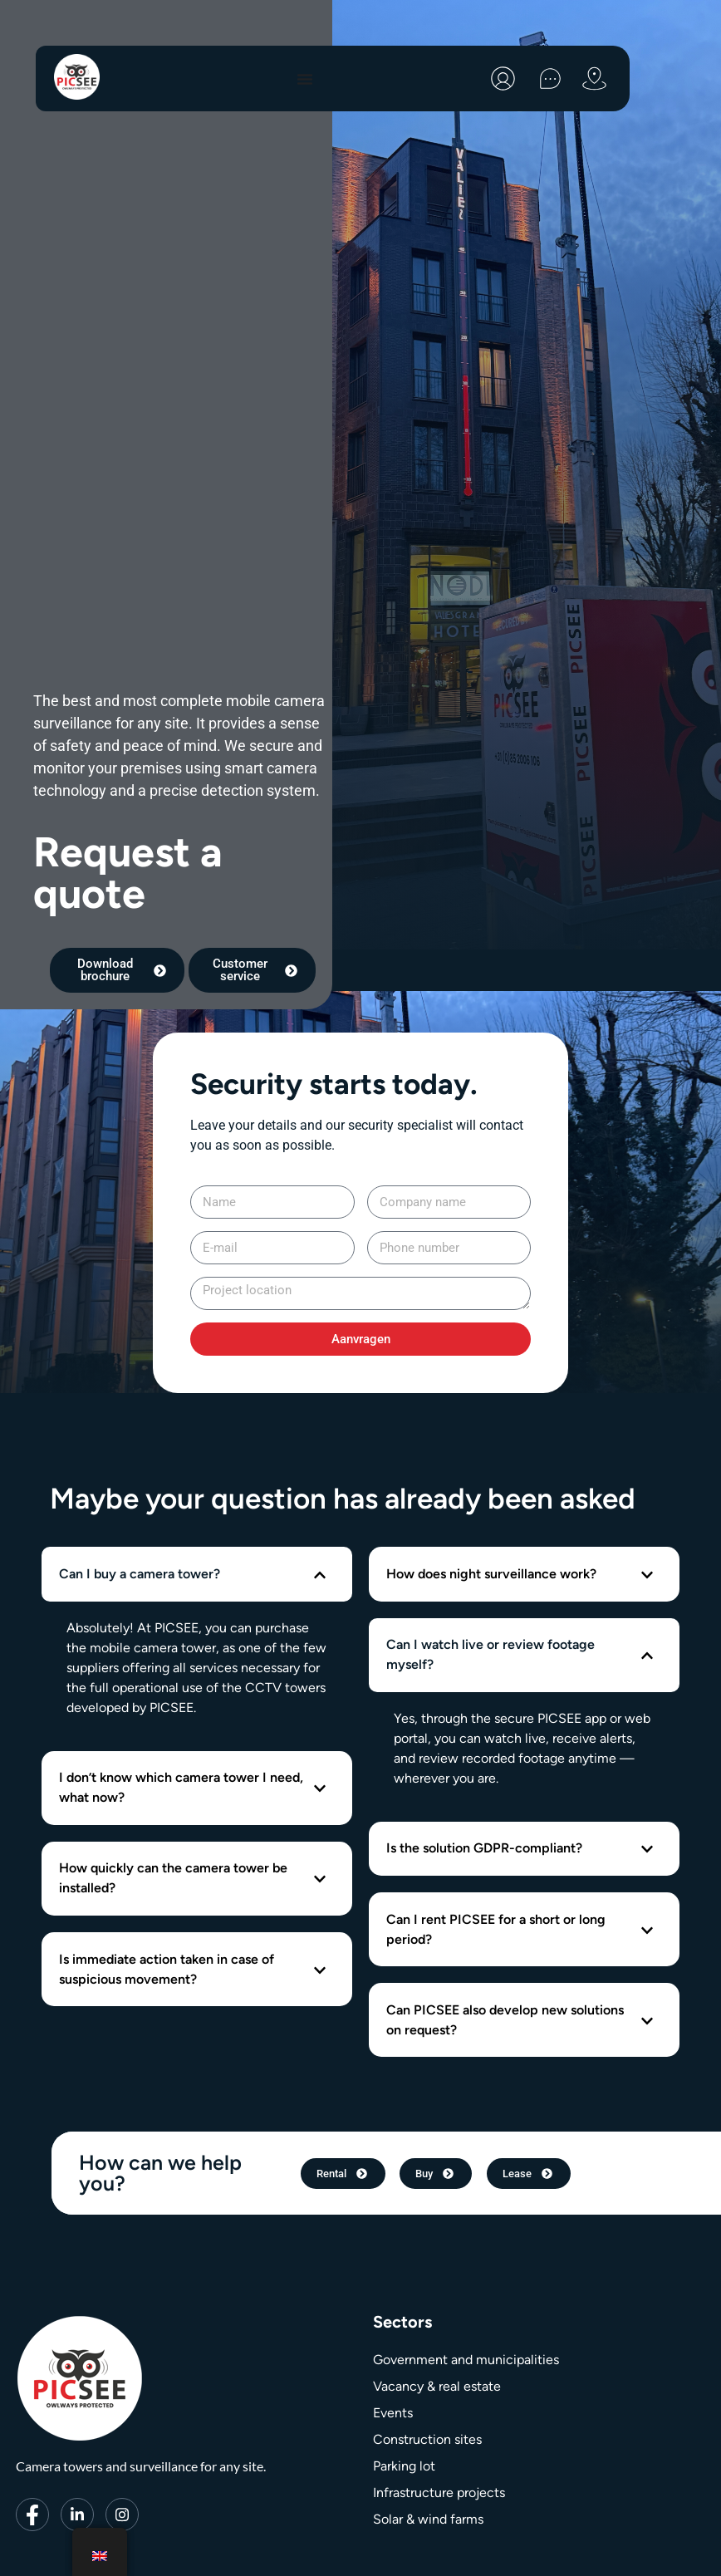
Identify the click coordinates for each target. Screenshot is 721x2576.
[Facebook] (32, 2539)
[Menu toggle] (305, 79)
